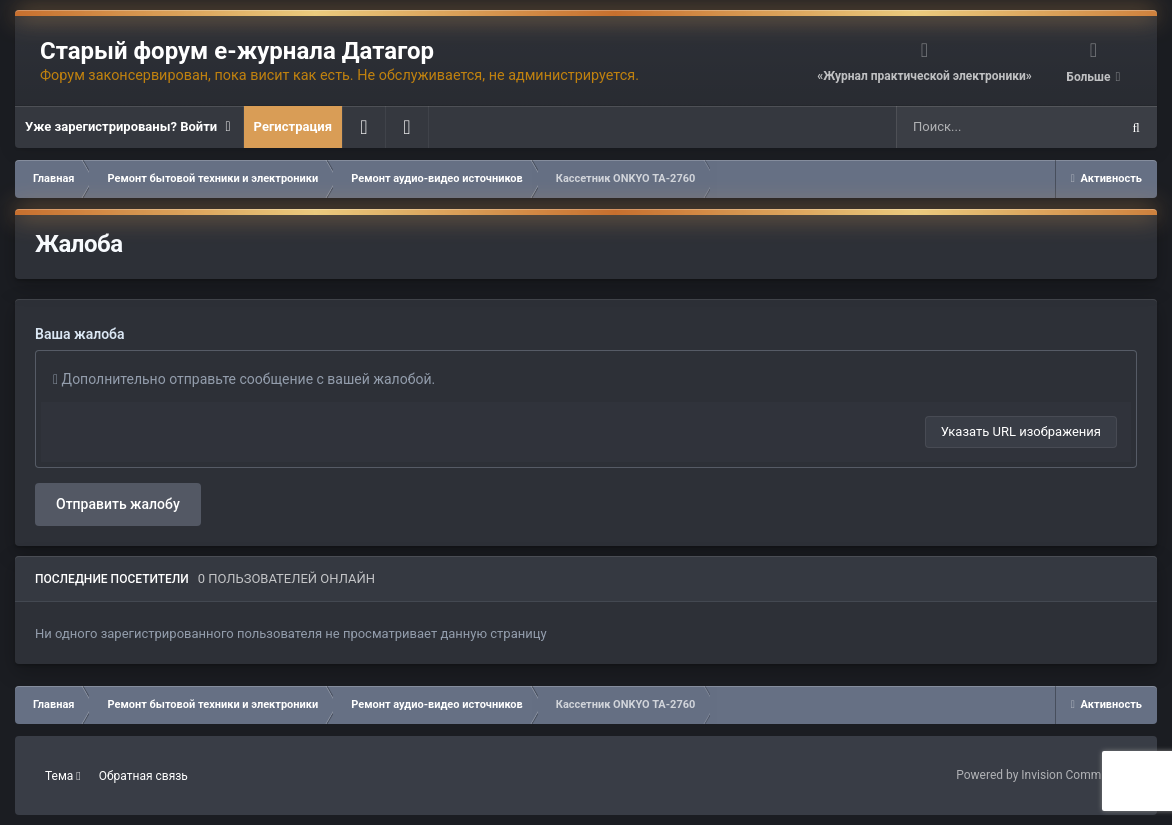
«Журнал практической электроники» (924, 76)
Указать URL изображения (1021, 431)
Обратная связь (143, 776)
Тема (63, 776)
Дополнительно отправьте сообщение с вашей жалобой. (244, 379)
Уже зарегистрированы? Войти (129, 127)
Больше (1089, 77)
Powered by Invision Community (1041, 775)
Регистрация (293, 126)
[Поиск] (969, 127)
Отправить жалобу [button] (118, 504)
